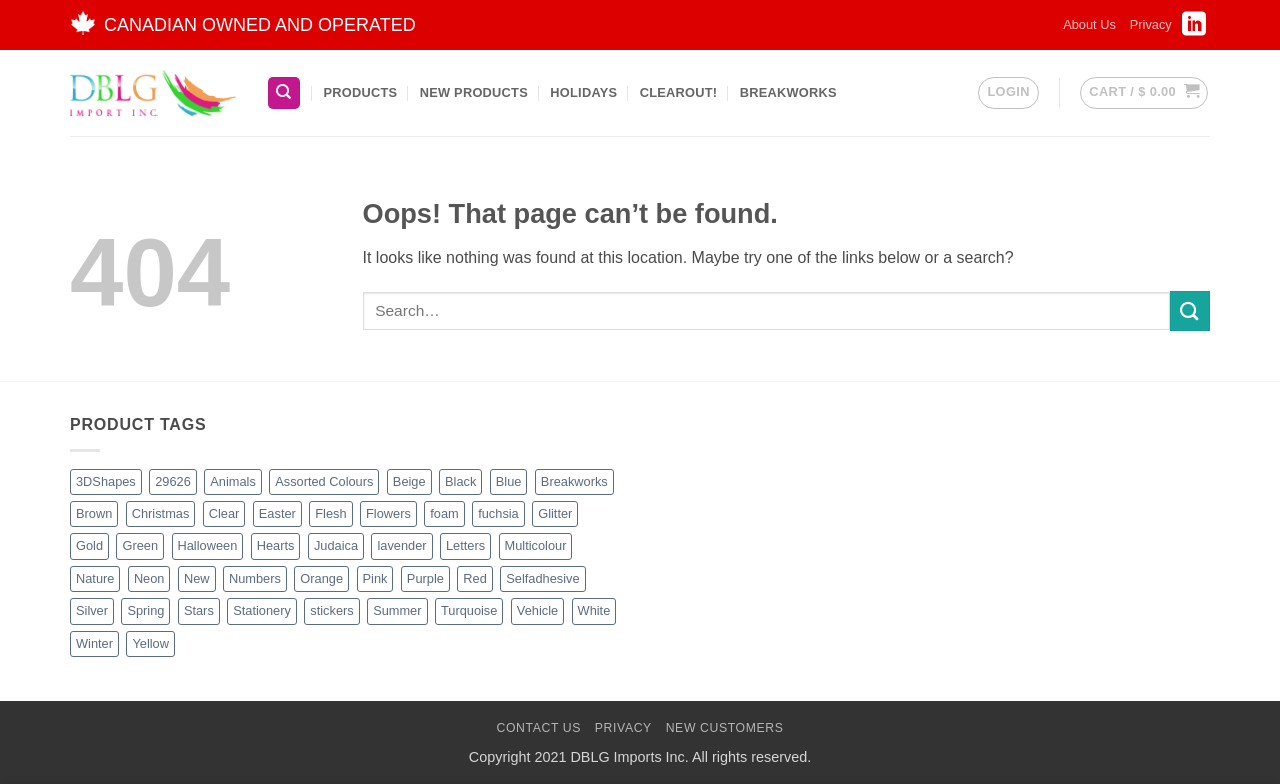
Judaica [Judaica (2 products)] (336, 545)
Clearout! (679, 92)
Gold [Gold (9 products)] (89, 545)
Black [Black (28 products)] (460, 481)
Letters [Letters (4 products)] (465, 545)
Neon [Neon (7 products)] (149, 578)
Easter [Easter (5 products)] (277, 513)
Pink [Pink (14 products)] (375, 578)
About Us (1089, 24)
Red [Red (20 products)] (474, 578)
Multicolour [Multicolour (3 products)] (536, 545)
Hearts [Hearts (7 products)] (276, 545)
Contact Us (538, 728)
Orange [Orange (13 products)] (321, 578)
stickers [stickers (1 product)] (331, 610)
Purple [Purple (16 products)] (425, 578)
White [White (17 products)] (594, 610)
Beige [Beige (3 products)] (409, 481)
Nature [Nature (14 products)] (95, 578)
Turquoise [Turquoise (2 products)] (469, 610)
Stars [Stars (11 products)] (199, 610)
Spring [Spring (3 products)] (145, 610)
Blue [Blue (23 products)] (509, 481)
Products (360, 92)
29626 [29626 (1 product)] (173, 481)
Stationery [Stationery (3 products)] (262, 610)
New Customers (725, 728)
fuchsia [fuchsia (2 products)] (498, 513)
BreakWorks (788, 92)
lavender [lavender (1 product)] (401, 545)
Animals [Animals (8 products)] (233, 481)
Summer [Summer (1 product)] (397, 610)
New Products (474, 92)
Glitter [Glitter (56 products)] (555, 513)
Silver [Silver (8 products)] (92, 610)
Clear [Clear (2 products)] (224, 513)
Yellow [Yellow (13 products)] (150, 643)
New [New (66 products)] (197, 578)
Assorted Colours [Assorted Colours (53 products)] (324, 481)
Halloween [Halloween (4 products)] (208, 545)
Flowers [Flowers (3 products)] (388, 513)
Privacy (1151, 24)
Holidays (583, 92)
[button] (1008, 93)
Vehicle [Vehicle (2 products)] (537, 610)
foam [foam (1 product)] (444, 513)
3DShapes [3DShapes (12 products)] (106, 481)
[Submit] (1190, 310)
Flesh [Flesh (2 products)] (330, 513)
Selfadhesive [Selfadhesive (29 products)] (542, 578)
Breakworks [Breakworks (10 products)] (574, 481)
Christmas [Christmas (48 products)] (161, 513)
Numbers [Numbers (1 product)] (255, 578)
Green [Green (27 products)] (140, 545)
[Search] (284, 93)
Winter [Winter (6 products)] (94, 643)
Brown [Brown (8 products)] (94, 513)
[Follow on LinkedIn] (1194, 30)
